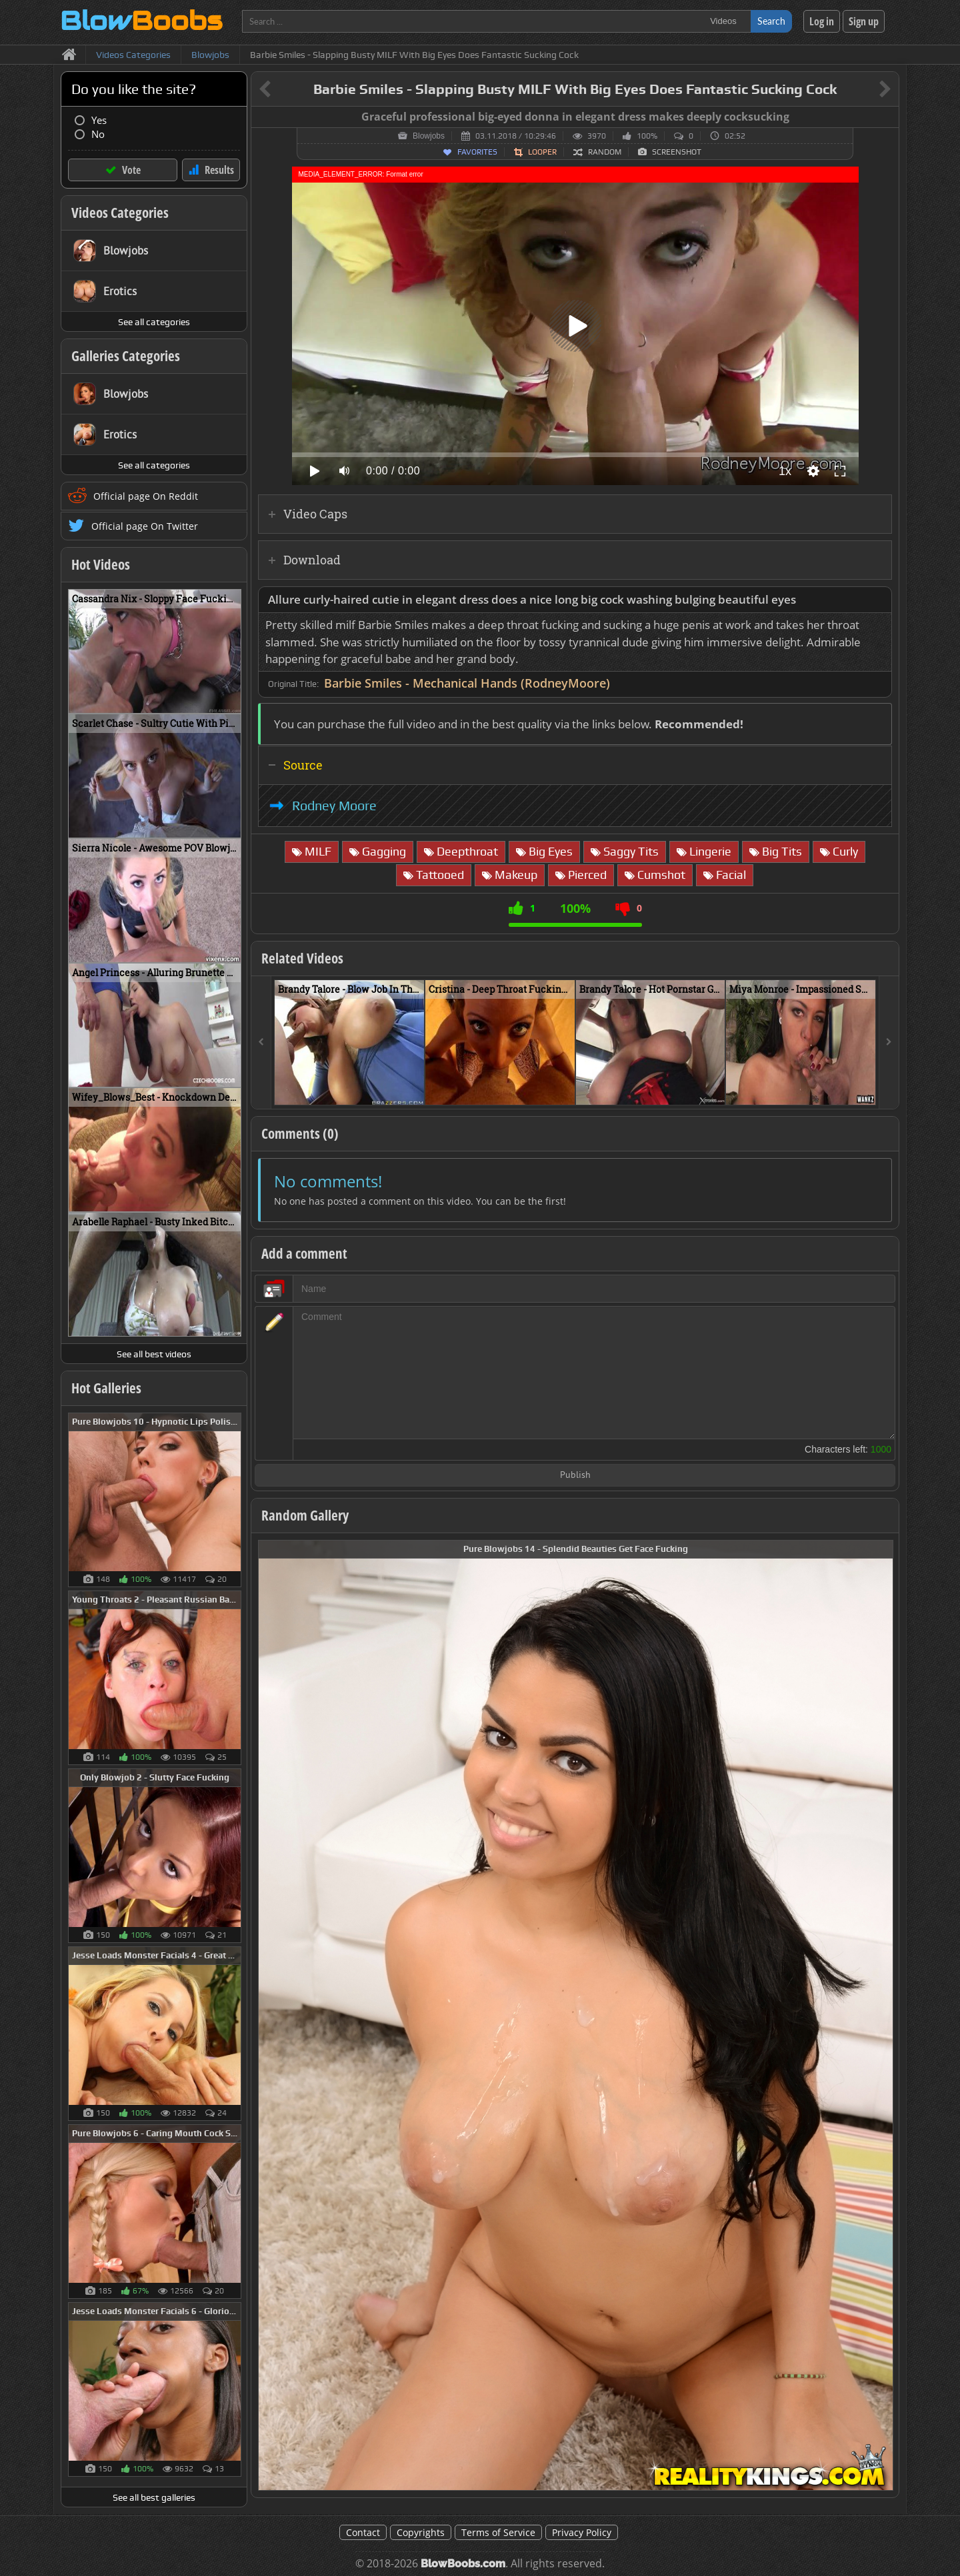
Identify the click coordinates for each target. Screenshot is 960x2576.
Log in (821, 21)
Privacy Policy (581, 2532)
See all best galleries (154, 2497)
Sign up (864, 21)
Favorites (477, 152)
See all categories (154, 322)
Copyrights (421, 2532)
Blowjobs (429, 136)
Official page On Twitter (144, 526)
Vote (131, 170)
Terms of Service (498, 2532)
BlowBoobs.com (463, 2563)
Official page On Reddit (145, 496)
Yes (99, 120)
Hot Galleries (106, 1388)
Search (771, 21)
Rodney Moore (334, 806)
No (98, 134)
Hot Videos (100, 564)
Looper (542, 152)
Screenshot (676, 152)
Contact (363, 2532)
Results (219, 170)
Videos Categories (120, 212)
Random (604, 152)
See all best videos (154, 1354)
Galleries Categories (125, 355)
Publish (575, 1475)
